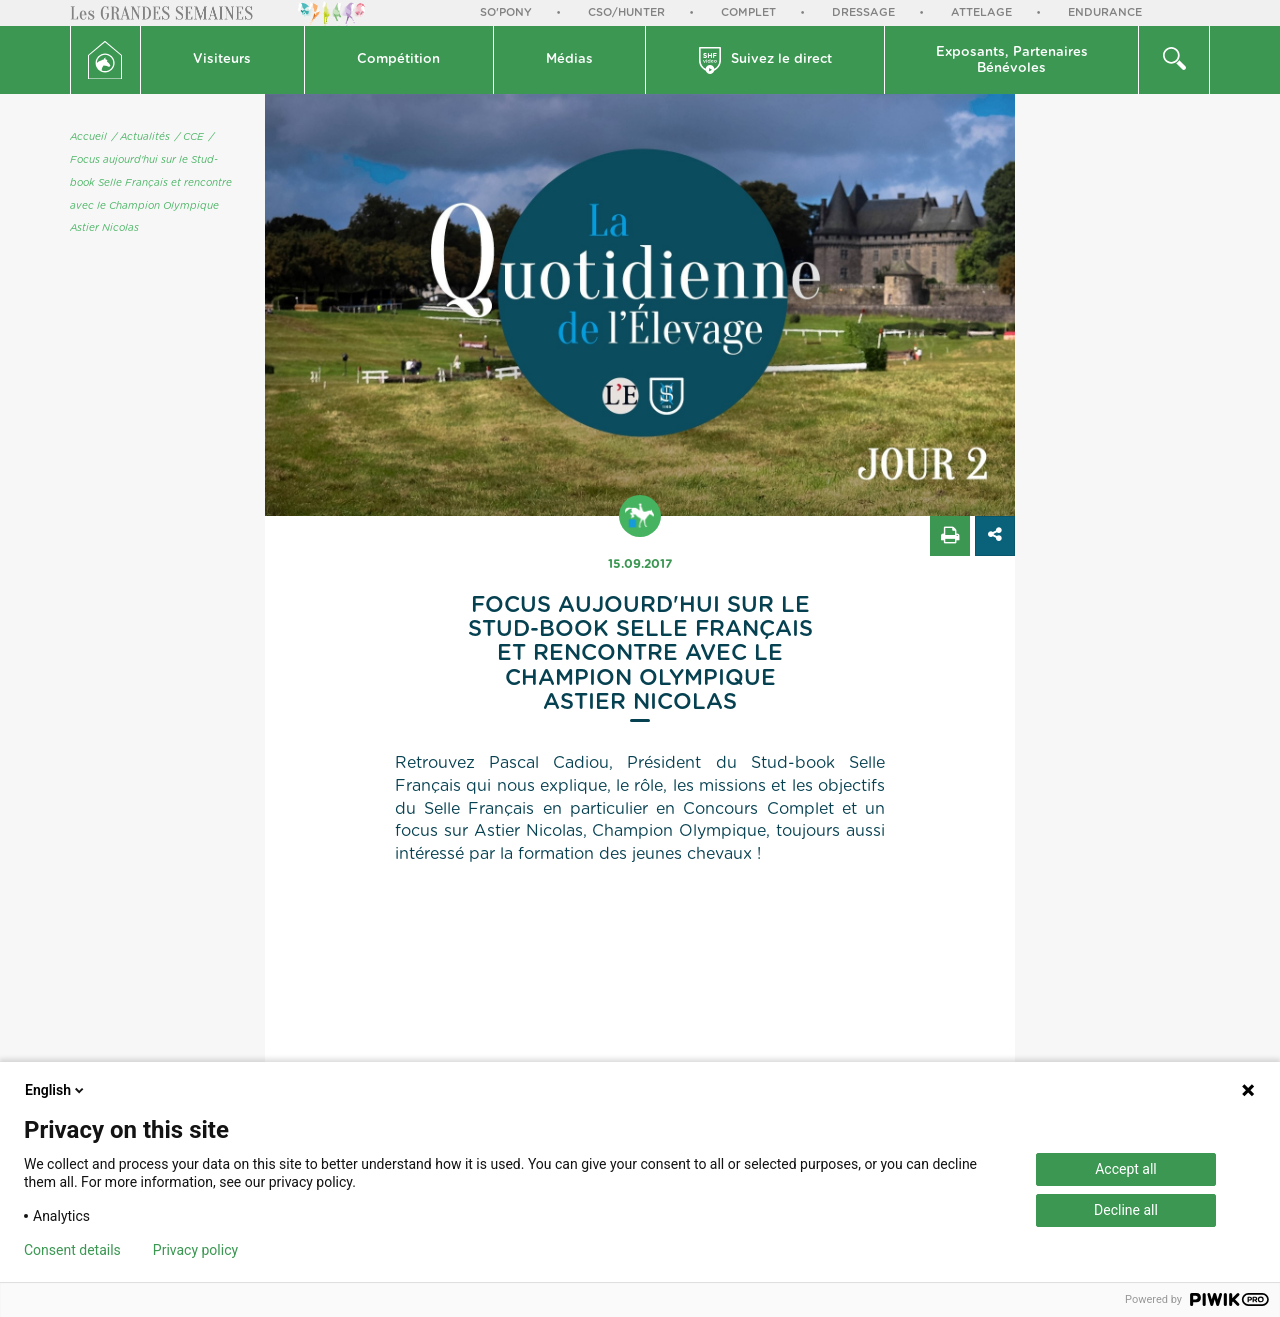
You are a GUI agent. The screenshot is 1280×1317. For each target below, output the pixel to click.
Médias (569, 59)
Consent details (72, 1250)
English (56, 1090)
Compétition (398, 59)
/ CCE (189, 137)
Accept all (1126, 1169)
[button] (223, 60)
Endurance (1105, 12)
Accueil (88, 137)
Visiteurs (222, 59)
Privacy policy (195, 1250)
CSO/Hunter (626, 12)
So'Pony (506, 12)
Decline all (1126, 1210)
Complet (748, 12)
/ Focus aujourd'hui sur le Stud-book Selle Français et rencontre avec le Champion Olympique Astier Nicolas (151, 182)
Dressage (863, 12)
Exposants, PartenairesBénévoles (1012, 60)
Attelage (981, 12)
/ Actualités (141, 137)
